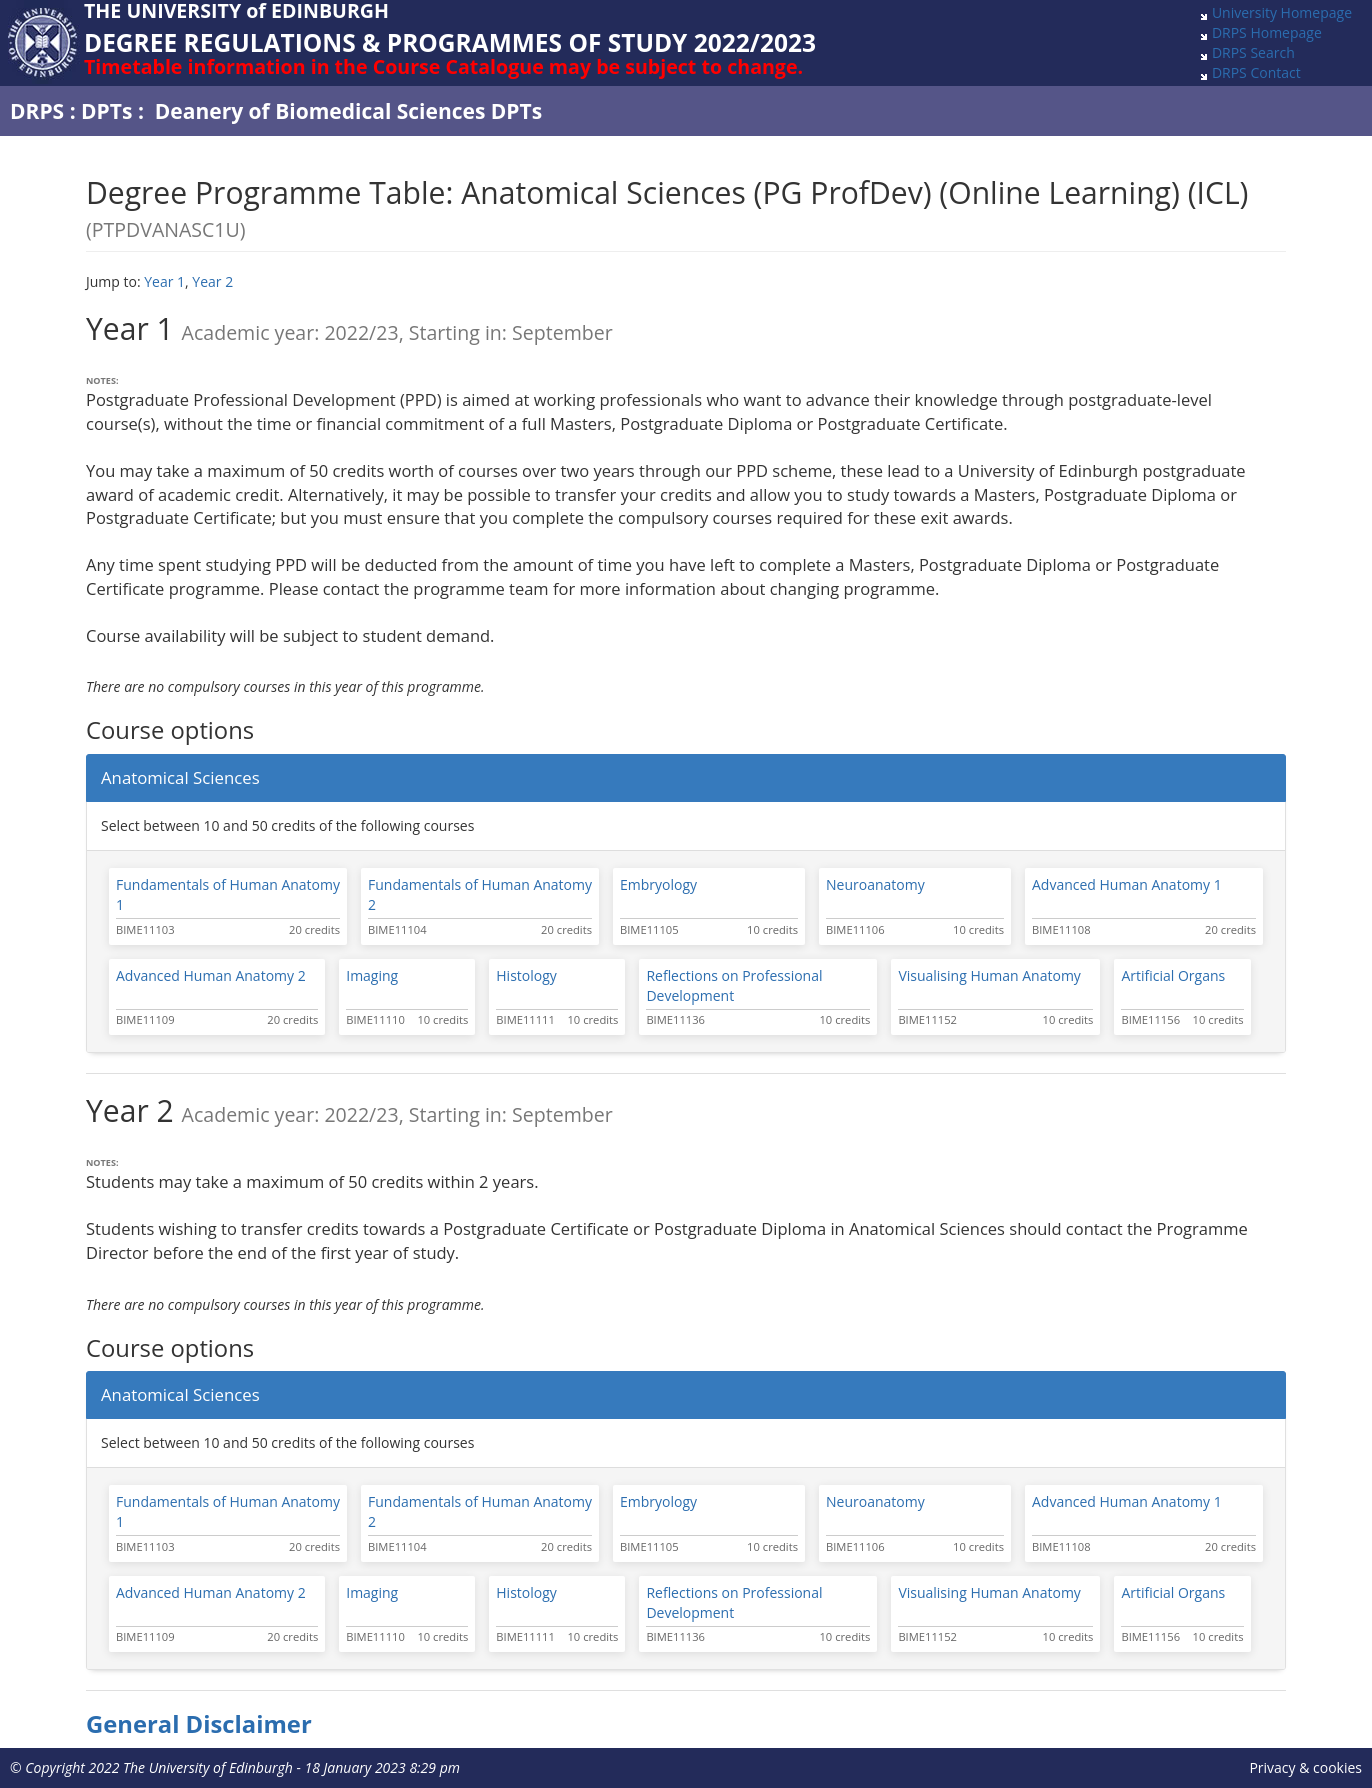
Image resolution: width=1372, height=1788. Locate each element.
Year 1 (164, 281)
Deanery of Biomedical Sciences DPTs (348, 111)
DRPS (37, 111)
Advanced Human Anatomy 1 (1127, 884)
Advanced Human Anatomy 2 (211, 975)
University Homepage (1282, 12)
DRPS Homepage (1267, 32)
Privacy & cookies (1305, 1767)
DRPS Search (1253, 52)
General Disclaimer (199, 1724)
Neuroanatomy (875, 884)
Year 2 (212, 281)
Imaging (372, 975)
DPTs (106, 111)
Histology (526, 975)
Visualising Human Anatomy (989, 975)
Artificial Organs (1173, 975)
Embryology (658, 884)
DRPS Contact (1256, 72)
